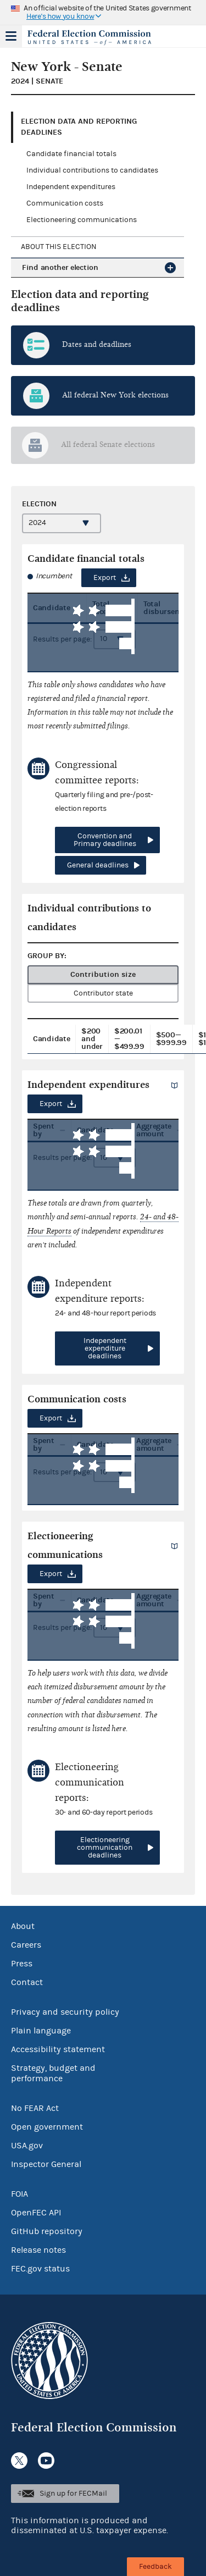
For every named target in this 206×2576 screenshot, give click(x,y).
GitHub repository (46, 2231)
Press (21, 1964)
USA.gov (27, 2146)
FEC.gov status (40, 2269)
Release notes (38, 2250)
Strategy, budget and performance (53, 2073)
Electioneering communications (81, 219)
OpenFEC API (36, 2213)
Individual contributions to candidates (92, 170)
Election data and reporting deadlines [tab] (79, 127)
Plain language (41, 2031)
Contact (27, 1982)
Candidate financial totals (71, 154)
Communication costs (64, 203)
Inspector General (46, 2164)
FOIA (19, 2194)
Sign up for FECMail (73, 2493)
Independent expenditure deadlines (104, 1348)
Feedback (155, 2566)
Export (104, 577)
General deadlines (98, 865)
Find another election (60, 267)
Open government (47, 2127)
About (23, 1926)
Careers (26, 1945)
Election (39, 503)
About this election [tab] (59, 246)
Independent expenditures (70, 187)
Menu (11, 36)
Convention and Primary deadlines (105, 840)
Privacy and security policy (65, 2012)
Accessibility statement (58, 2049)
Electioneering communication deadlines (104, 1848)
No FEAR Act (35, 2108)
